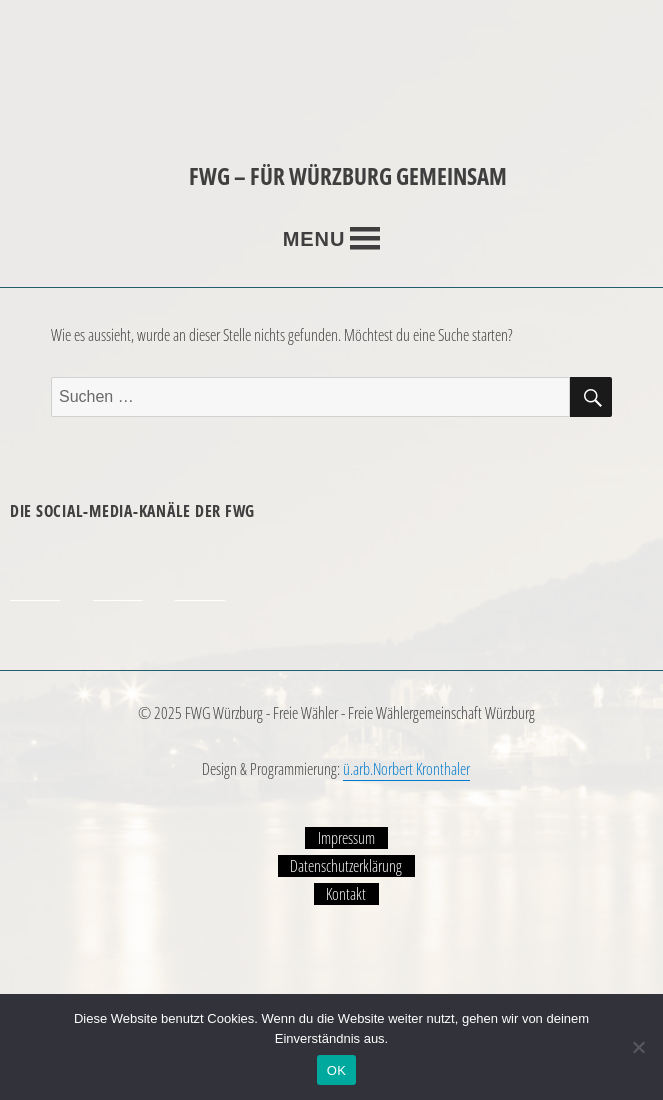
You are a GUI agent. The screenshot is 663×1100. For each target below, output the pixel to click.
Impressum (346, 838)
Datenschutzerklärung (346, 866)
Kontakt (346, 894)
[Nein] (638, 1047)
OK (336, 1070)
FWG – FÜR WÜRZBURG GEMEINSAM (348, 176)
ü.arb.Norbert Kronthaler (406, 769)
